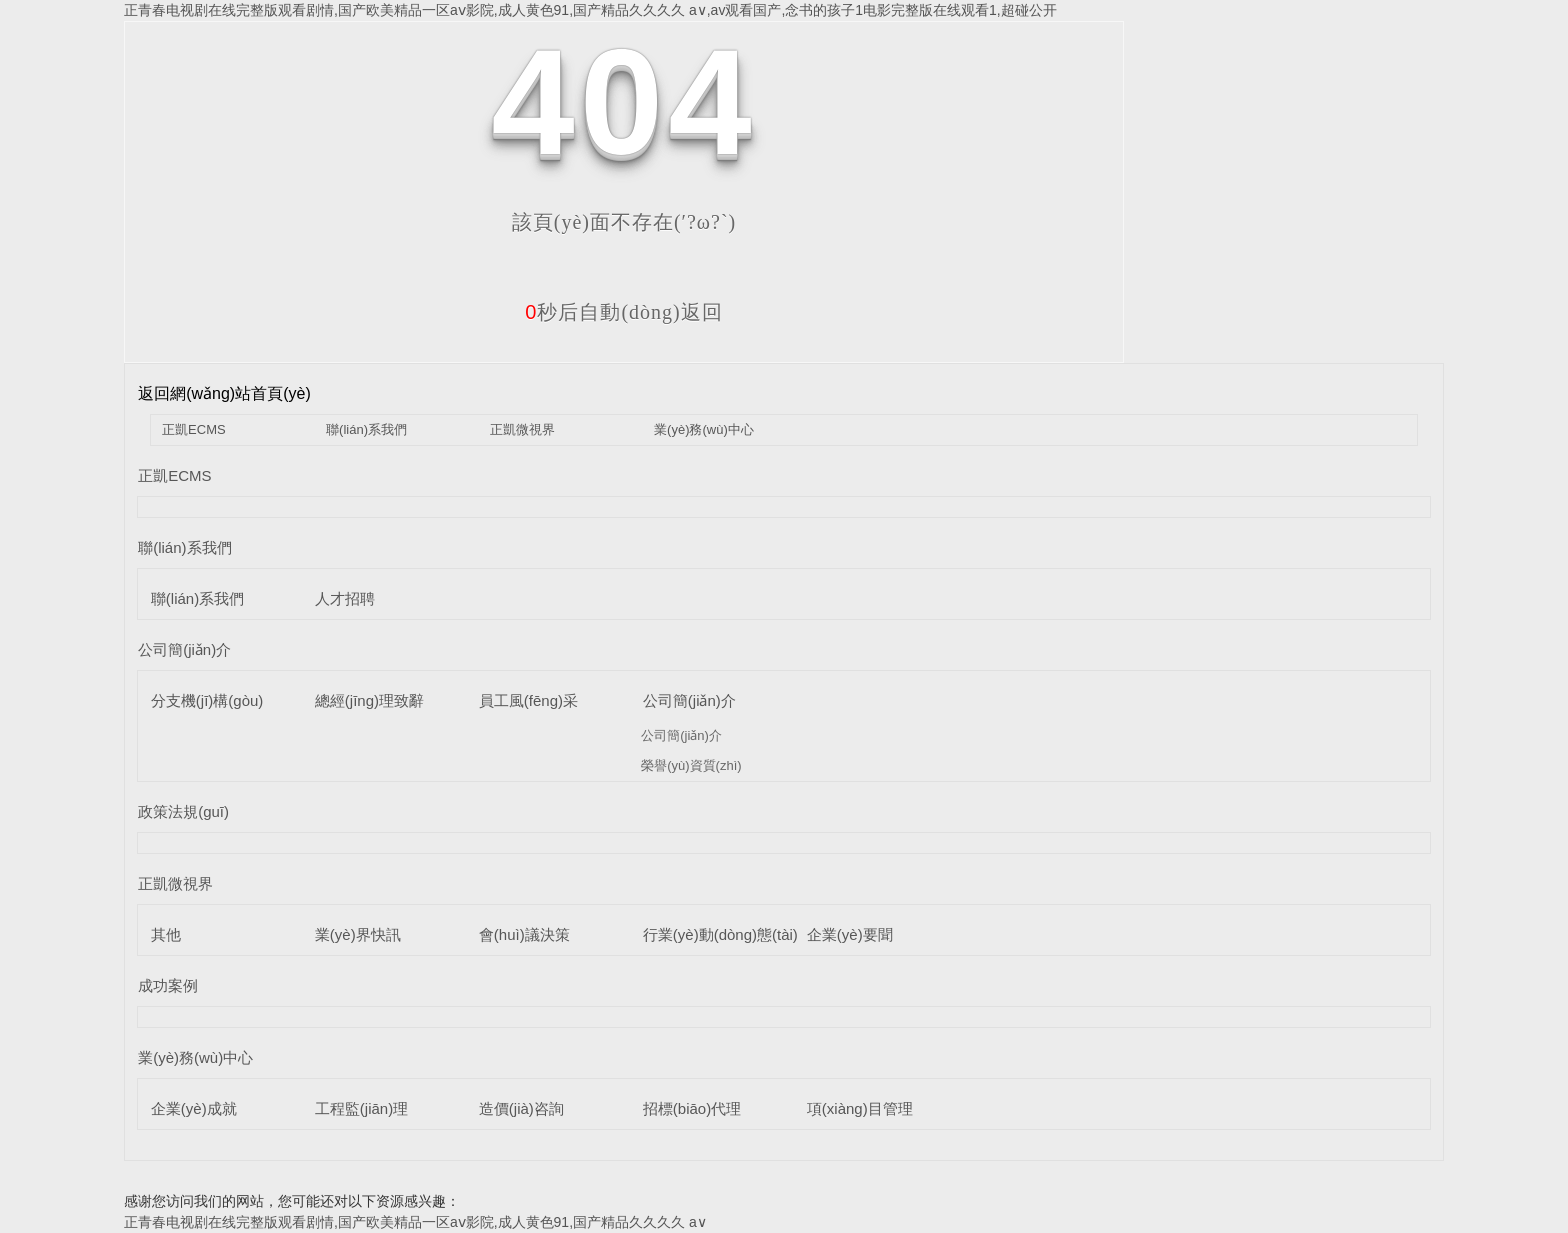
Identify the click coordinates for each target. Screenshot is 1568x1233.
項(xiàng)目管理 (860, 1108)
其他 (166, 934)
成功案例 (168, 985)
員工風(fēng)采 (528, 700)
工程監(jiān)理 (361, 1108)
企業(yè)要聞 (850, 934)
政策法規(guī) (183, 811)
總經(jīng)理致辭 (369, 700)
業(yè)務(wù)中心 (704, 429)
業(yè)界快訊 (358, 934)
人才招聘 (345, 598)
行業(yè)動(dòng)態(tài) (720, 934)
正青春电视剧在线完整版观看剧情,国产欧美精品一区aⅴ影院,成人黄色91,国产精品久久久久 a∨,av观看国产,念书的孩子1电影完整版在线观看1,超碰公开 (590, 10)
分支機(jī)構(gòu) (207, 700)
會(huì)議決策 (524, 934)
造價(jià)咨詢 (521, 1108)
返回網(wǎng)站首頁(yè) (224, 393)
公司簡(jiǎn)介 (184, 649)
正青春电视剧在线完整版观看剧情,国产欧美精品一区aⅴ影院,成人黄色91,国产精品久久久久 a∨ (415, 1222)
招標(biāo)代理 (692, 1108)
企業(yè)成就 (194, 1108)
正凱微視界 (522, 429)
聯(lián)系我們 (366, 429)
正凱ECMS (194, 429)
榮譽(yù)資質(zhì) (691, 765)
